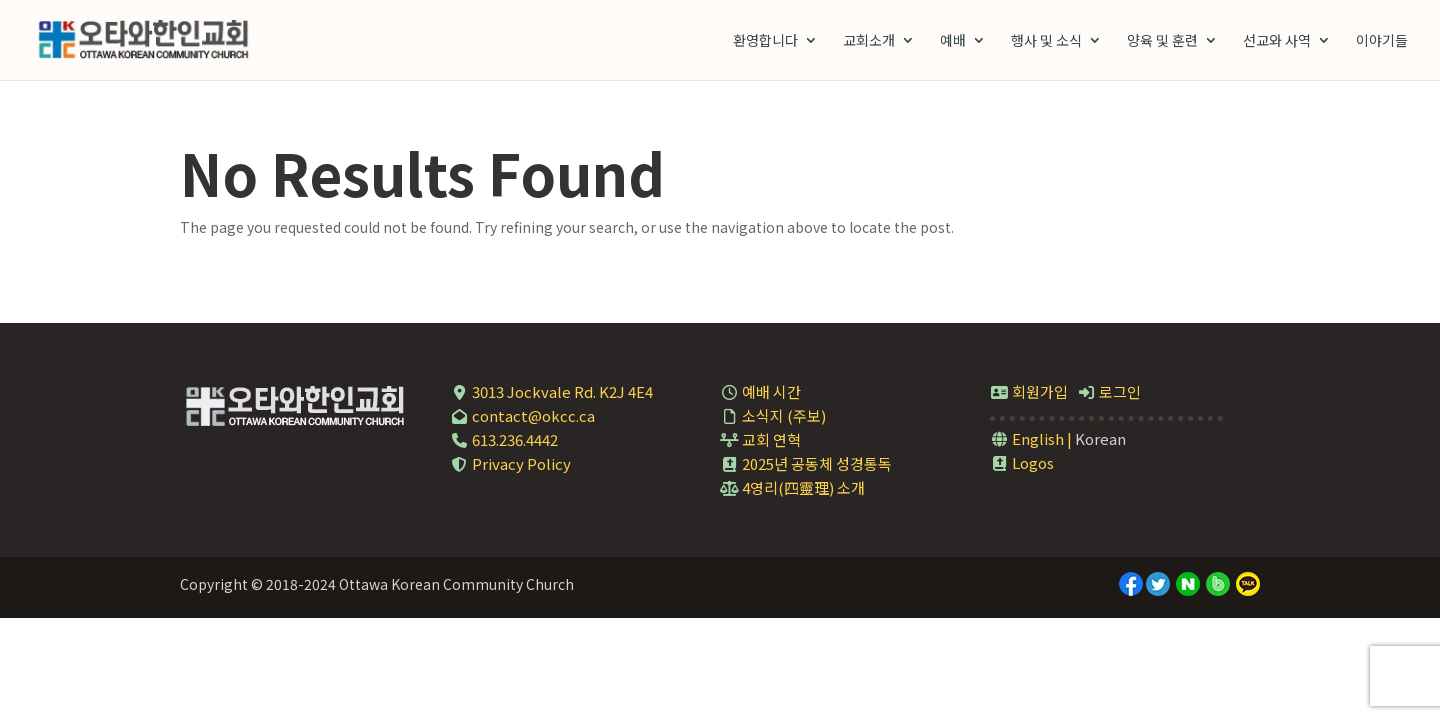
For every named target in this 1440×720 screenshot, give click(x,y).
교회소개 (869, 41)
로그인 (1109, 391)
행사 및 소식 (1046, 41)
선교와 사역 (1277, 41)
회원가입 (1029, 391)
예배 (953, 41)
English (1027, 438)
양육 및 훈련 (1162, 41)
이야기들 (1382, 41)
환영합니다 (765, 41)
